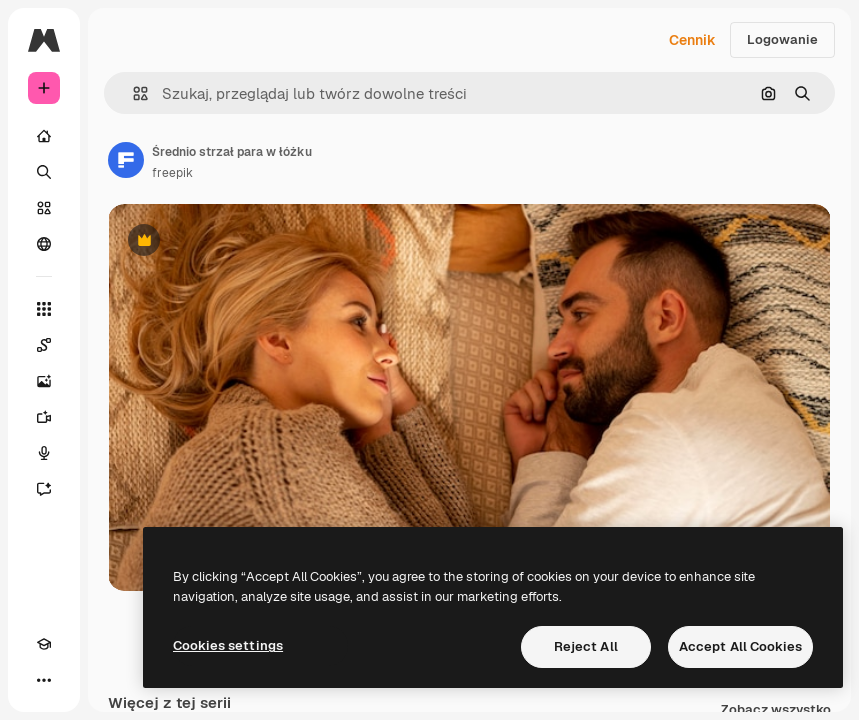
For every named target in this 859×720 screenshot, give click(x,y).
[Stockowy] (44, 208)
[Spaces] (44, 345)
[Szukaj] (44, 172)
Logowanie (782, 39)
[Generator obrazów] (44, 381)
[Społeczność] (44, 244)
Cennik (692, 40)
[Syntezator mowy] (44, 453)
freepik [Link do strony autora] (172, 173)
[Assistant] (44, 489)
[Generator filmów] (44, 417)
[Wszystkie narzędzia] (44, 309)
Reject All (586, 646)
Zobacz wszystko (776, 710)
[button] (132, 93)
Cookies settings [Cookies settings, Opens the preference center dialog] (228, 645)
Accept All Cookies (740, 646)
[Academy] (44, 644)
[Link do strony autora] (126, 160)
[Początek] (44, 136)
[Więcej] (44, 680)
